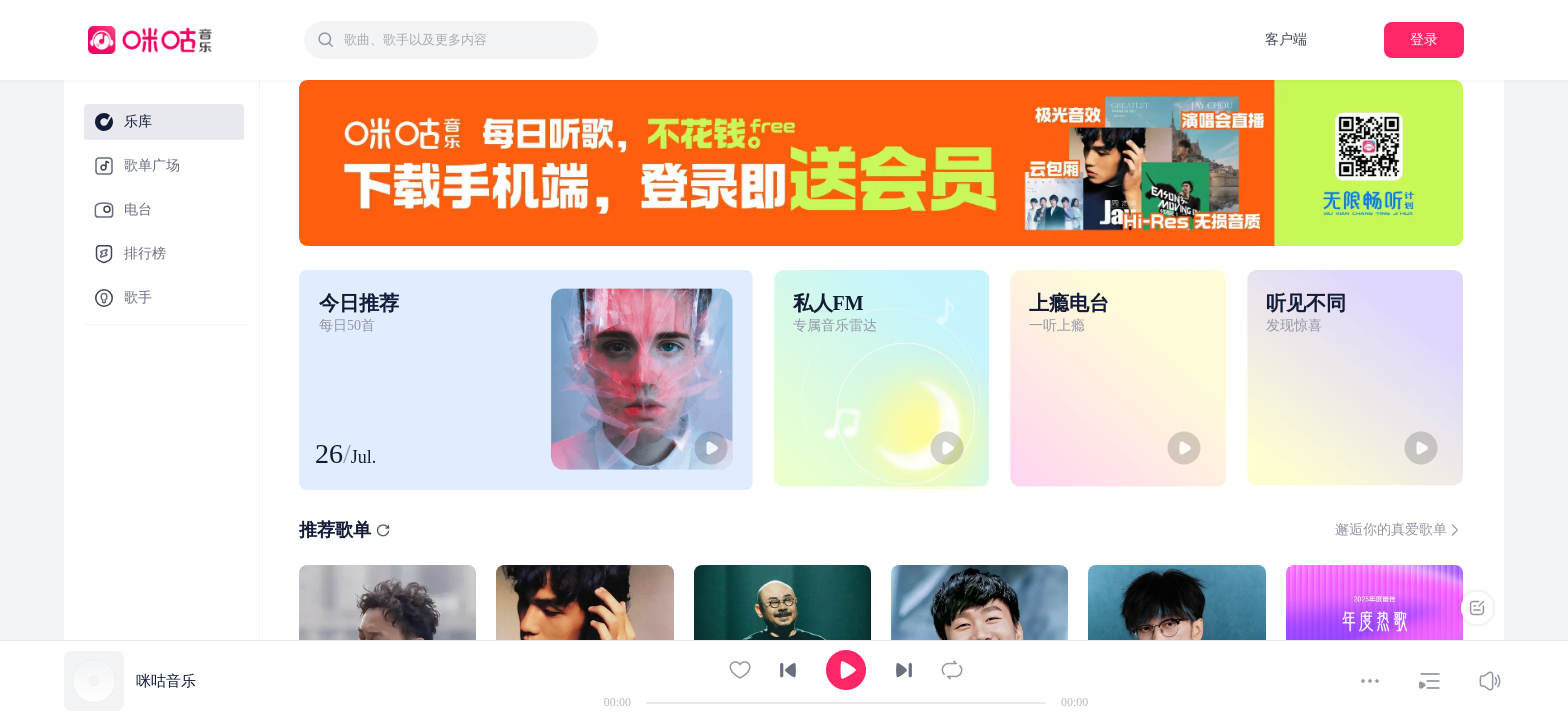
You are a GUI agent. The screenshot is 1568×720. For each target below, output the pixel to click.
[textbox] (465, 40)
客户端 (1286, 39)
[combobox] (451, 40)
